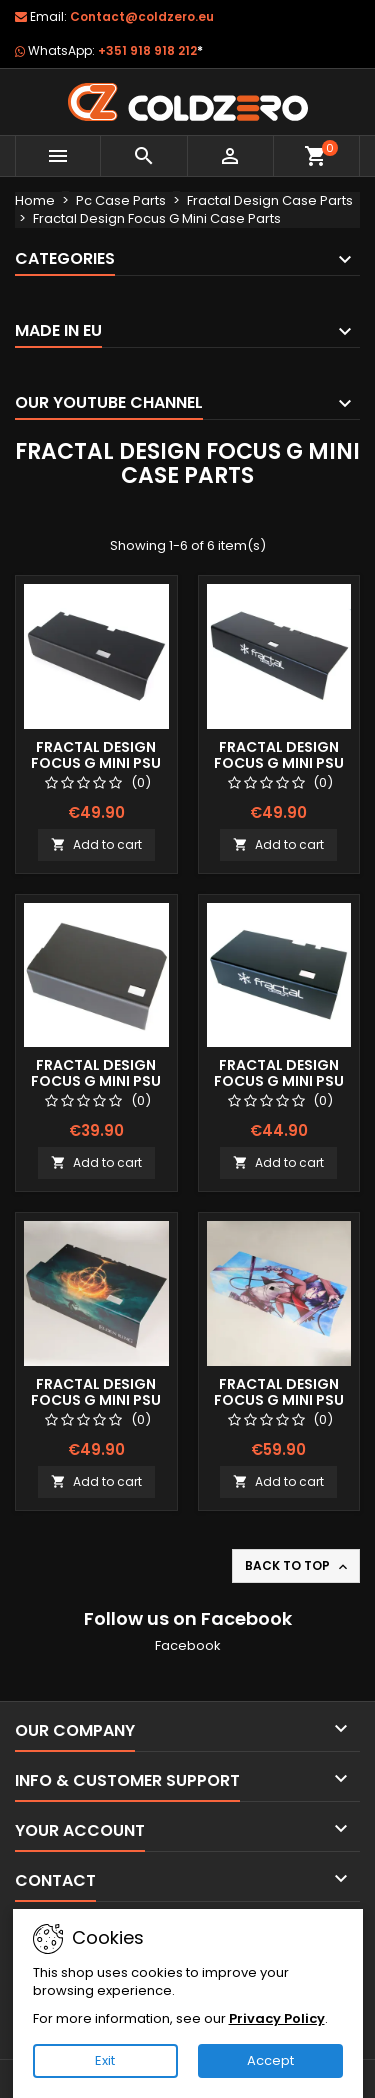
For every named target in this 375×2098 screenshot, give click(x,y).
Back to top (298, 1566)
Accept (270, 2060)
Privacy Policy (277, 2018)
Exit (105, 2060)
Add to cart (96, 844)
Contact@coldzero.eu (142, 16)
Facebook (188, 1645)
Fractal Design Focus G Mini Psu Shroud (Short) (96, 1081)
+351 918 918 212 (150, 50)
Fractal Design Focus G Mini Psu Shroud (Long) (96, 763)
